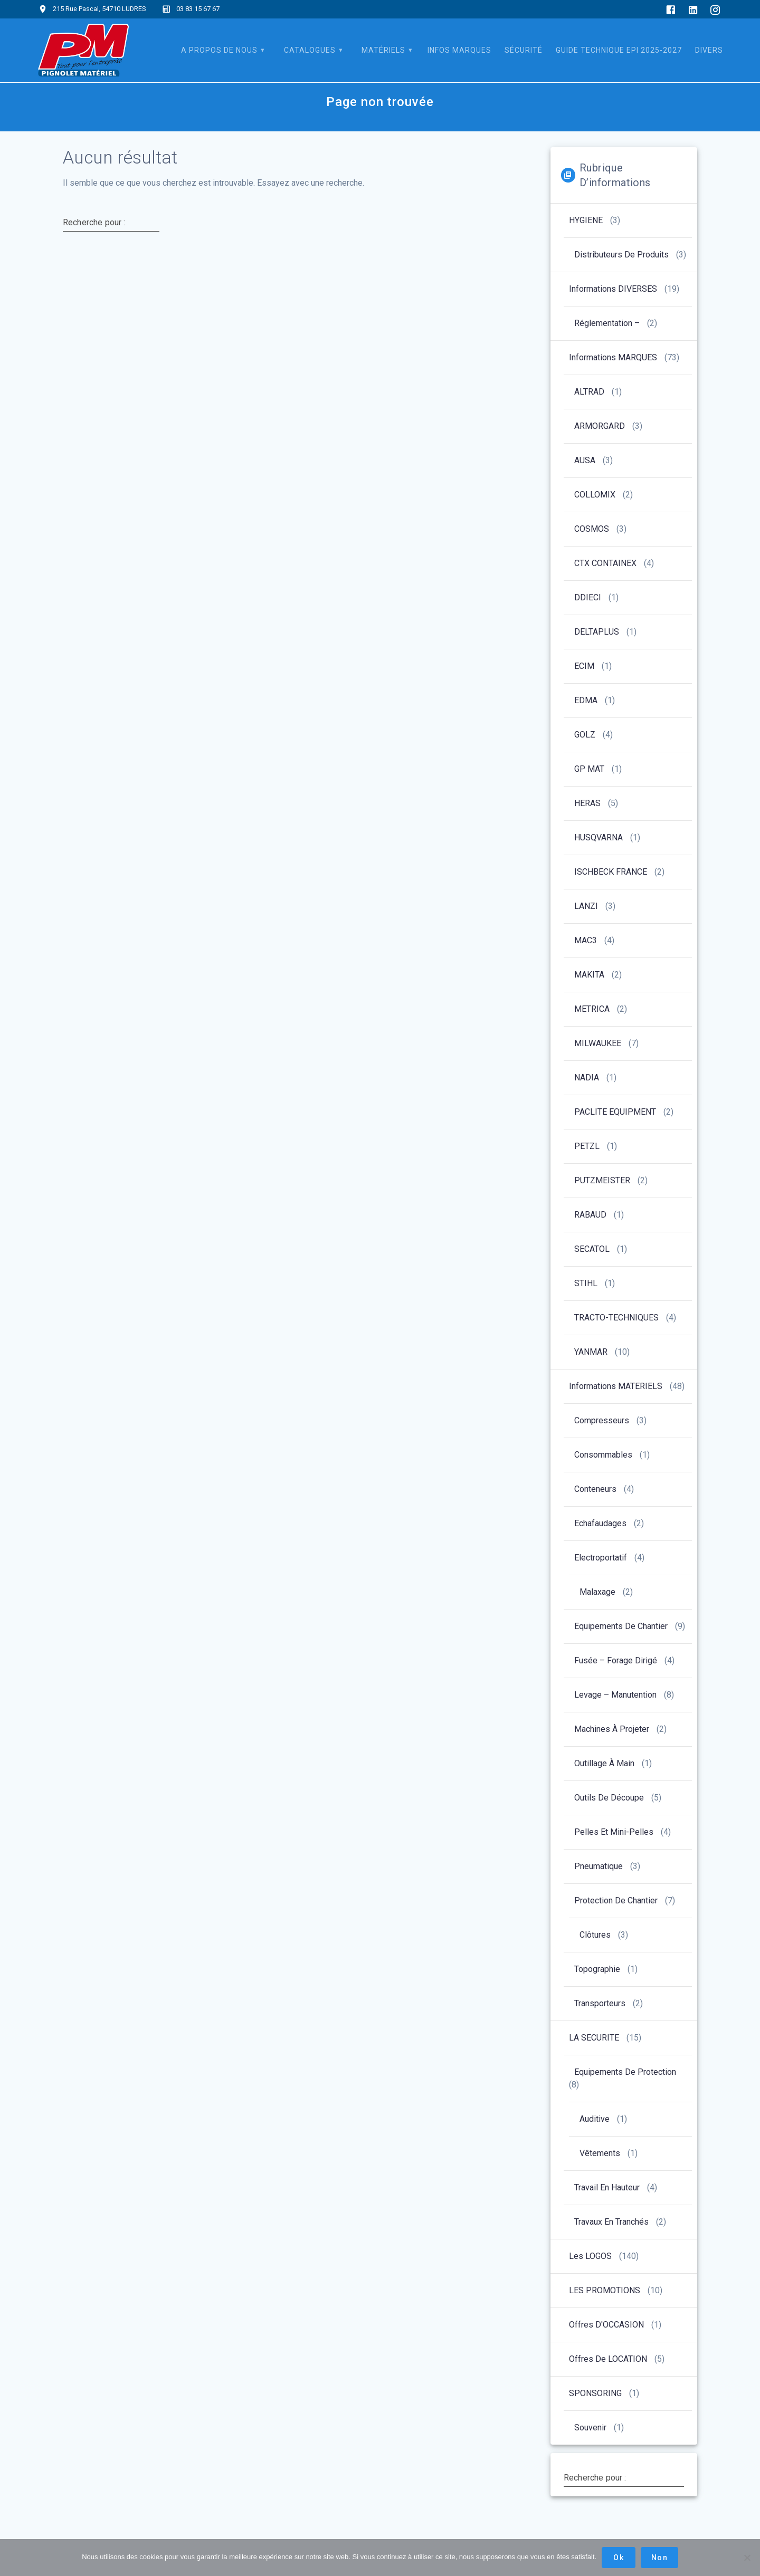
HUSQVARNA (598, 837)
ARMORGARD (599, 426)
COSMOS (591, 529)
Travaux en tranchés (611, 2222)
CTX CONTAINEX (605, 563)
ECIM (584, 666)
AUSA (584, 460)
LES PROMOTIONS (604, 2290)
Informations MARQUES (613, 357)
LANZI (586, 906)
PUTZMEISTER (602, 1180)
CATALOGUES (310, 50)
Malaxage (597, 1592)
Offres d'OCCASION (606, 2325)
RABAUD (590, 1215)
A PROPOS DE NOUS (219, 50)
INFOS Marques (459, 50)
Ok (618, 2557)
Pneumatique (598, 1866)
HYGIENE (586, 220)
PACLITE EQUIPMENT (615, 1112)
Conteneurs (595, 1489)
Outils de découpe (609, 1798)
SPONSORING (595, 2393)
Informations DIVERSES (613, 289)
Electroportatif (600, 1558)
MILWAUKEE (597, 1043)
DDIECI (587, 597)
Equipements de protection (625, 2072)
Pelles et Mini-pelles (613, 1832)
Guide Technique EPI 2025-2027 (619, 50)
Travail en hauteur (607, 2187)
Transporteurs (599, 2003)
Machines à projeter (611, 1729)
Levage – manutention (615, 1695)
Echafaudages (600, 1523)
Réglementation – (607, 323)
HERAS (587, 803)
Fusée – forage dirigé (615, 1660)
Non (659, 2557)
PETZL (587, 1146)
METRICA (592, 1009)
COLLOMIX (594, 495)
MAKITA (589, 975)
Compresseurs (601, 1420)
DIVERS (709, 50)
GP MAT (589, 769)
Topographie (597, 1969)
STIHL (585, 1283)
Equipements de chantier (621, 1626)
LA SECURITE (594, 2038)
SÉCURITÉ (524, 50)
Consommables (603, 1455)
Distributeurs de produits (621, 255)
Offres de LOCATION (608, 2359)
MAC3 (585, 940)
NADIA (586, 1077)
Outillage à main (604, 1763)
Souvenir (590, 2427)
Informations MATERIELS (615, 1386)
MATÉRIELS (383, 50)
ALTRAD (589, 392)
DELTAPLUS (596, 632)
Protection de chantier (616, 1900)
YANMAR (590, 1352)
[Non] (747, 2557)
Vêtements (600, 2153)
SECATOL (592, 1249)
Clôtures (595, 1935)
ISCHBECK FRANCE (610, 872)
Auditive (595, 2119)
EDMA (585, 700)
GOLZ (584, 735)
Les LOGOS (590, 2256)
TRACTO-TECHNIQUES (616, 1318)
